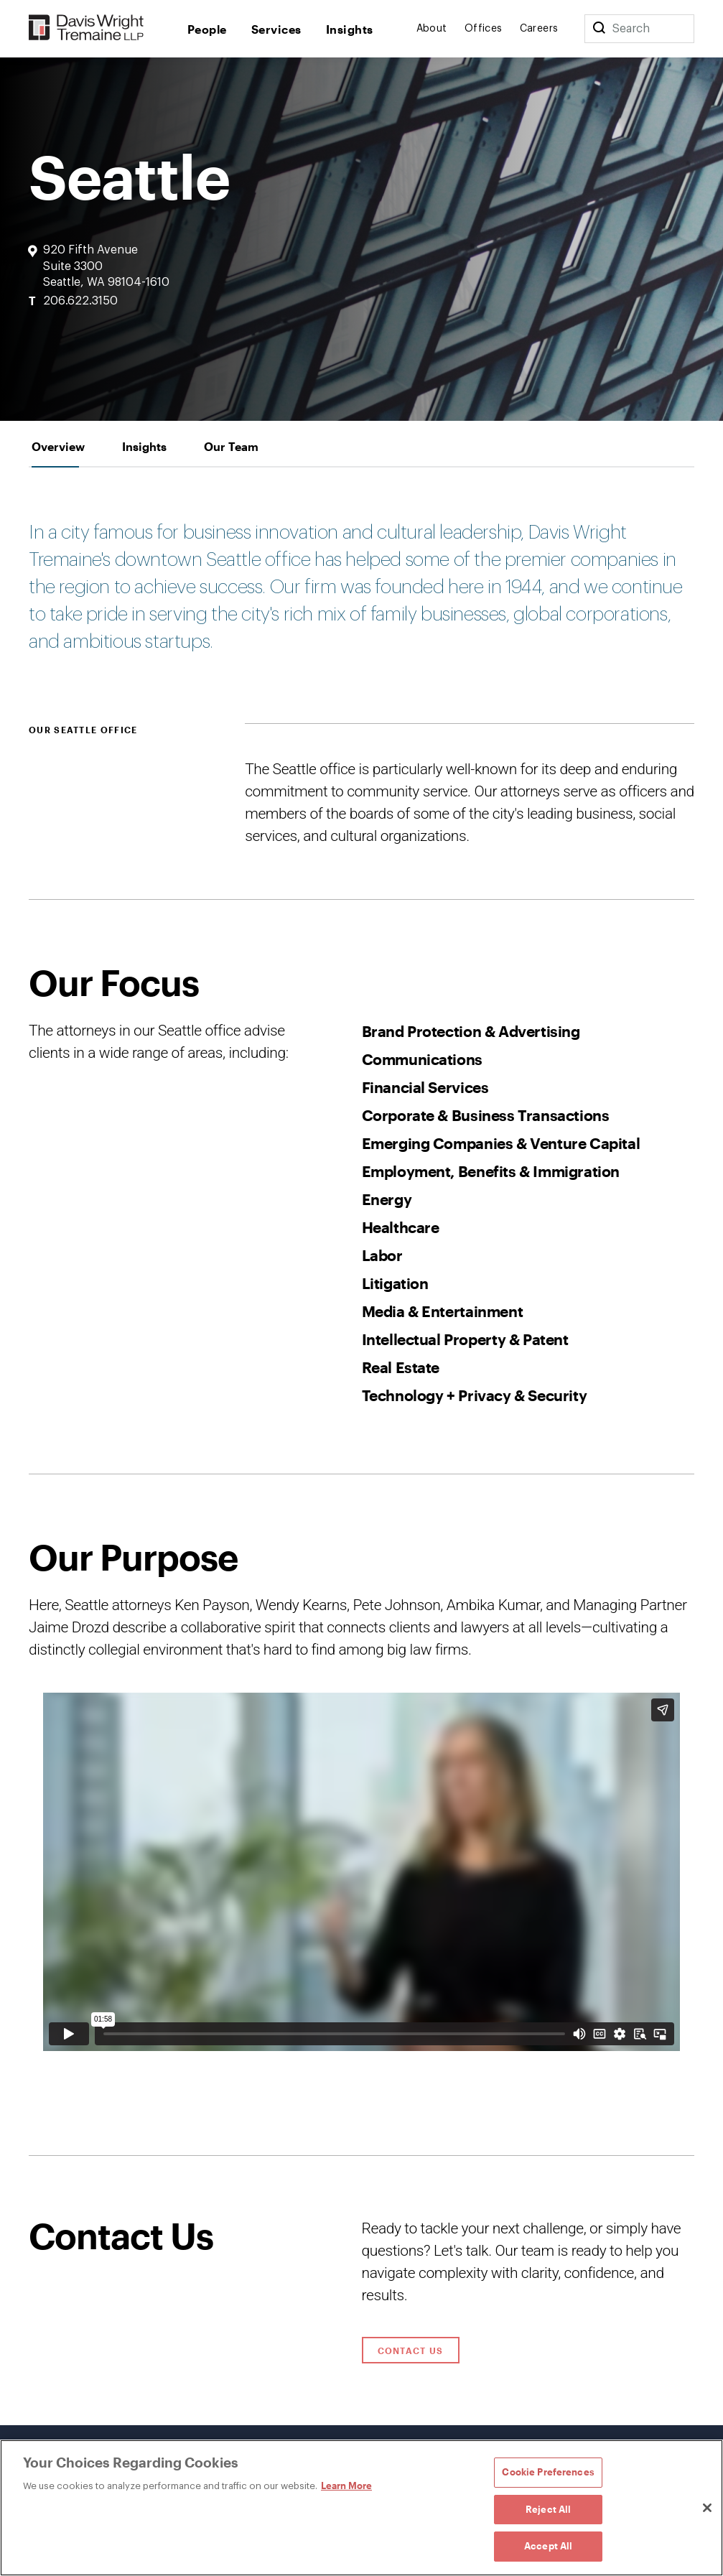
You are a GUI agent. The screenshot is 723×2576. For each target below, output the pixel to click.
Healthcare (400, 1227)
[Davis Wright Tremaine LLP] (86, 28)
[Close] (707, 2508)
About (431, 29)
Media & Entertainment (442, 1311)
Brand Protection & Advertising (471, 1031)
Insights (349, 29)
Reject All (548, 2509)
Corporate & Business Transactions (486, 1115)
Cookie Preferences (548, 2472)
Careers (539, 29)
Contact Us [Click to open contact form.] (411, 2350)
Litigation (395, 1283)
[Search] (598, 28)
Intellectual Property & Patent (465, 1339)
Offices (484, 29)
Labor (382, 1255)
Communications (422, 1059)
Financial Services (425, 1087)
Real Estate (401, 1367)
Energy (387, 1199)
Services (276, 29)
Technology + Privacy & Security (474, 1395)
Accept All (548, 2546)
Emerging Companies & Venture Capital (501, 1143)
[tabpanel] (361, 1312)
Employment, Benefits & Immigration (491, 1171)
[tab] (58, 446)
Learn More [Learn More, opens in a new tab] (346, 2485)
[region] (361, 2508)
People (207, 29)
